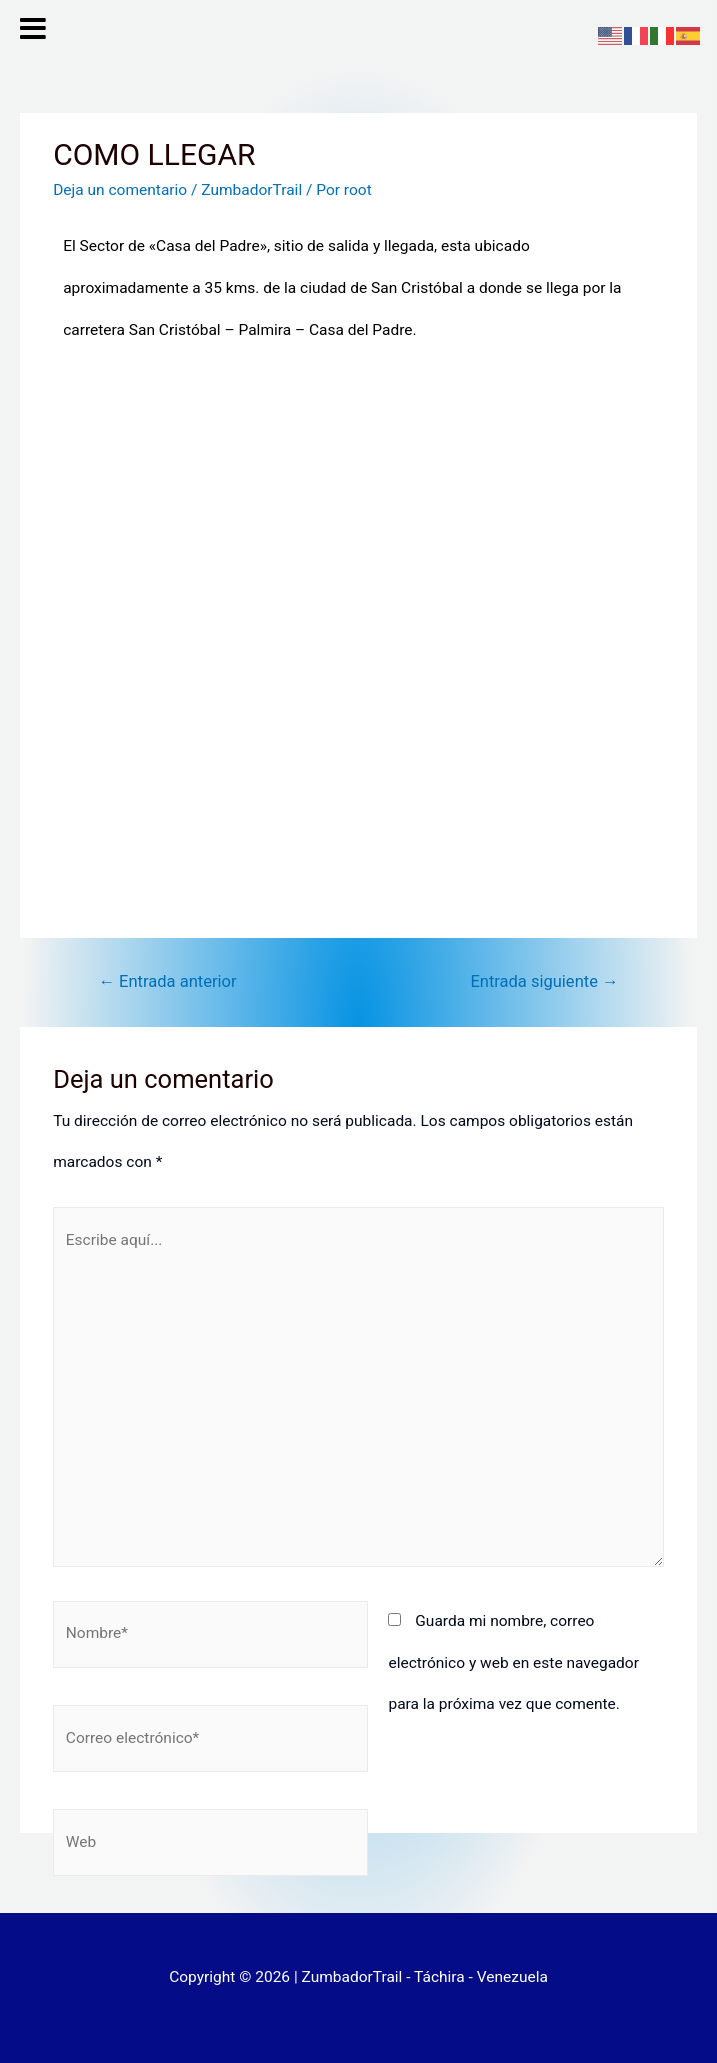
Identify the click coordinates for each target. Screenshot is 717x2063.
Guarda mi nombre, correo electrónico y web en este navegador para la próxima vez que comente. (513, 1663)
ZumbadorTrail (251, 190)
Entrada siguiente (544, 981)
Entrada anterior (167, 981)
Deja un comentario (120, 190)
